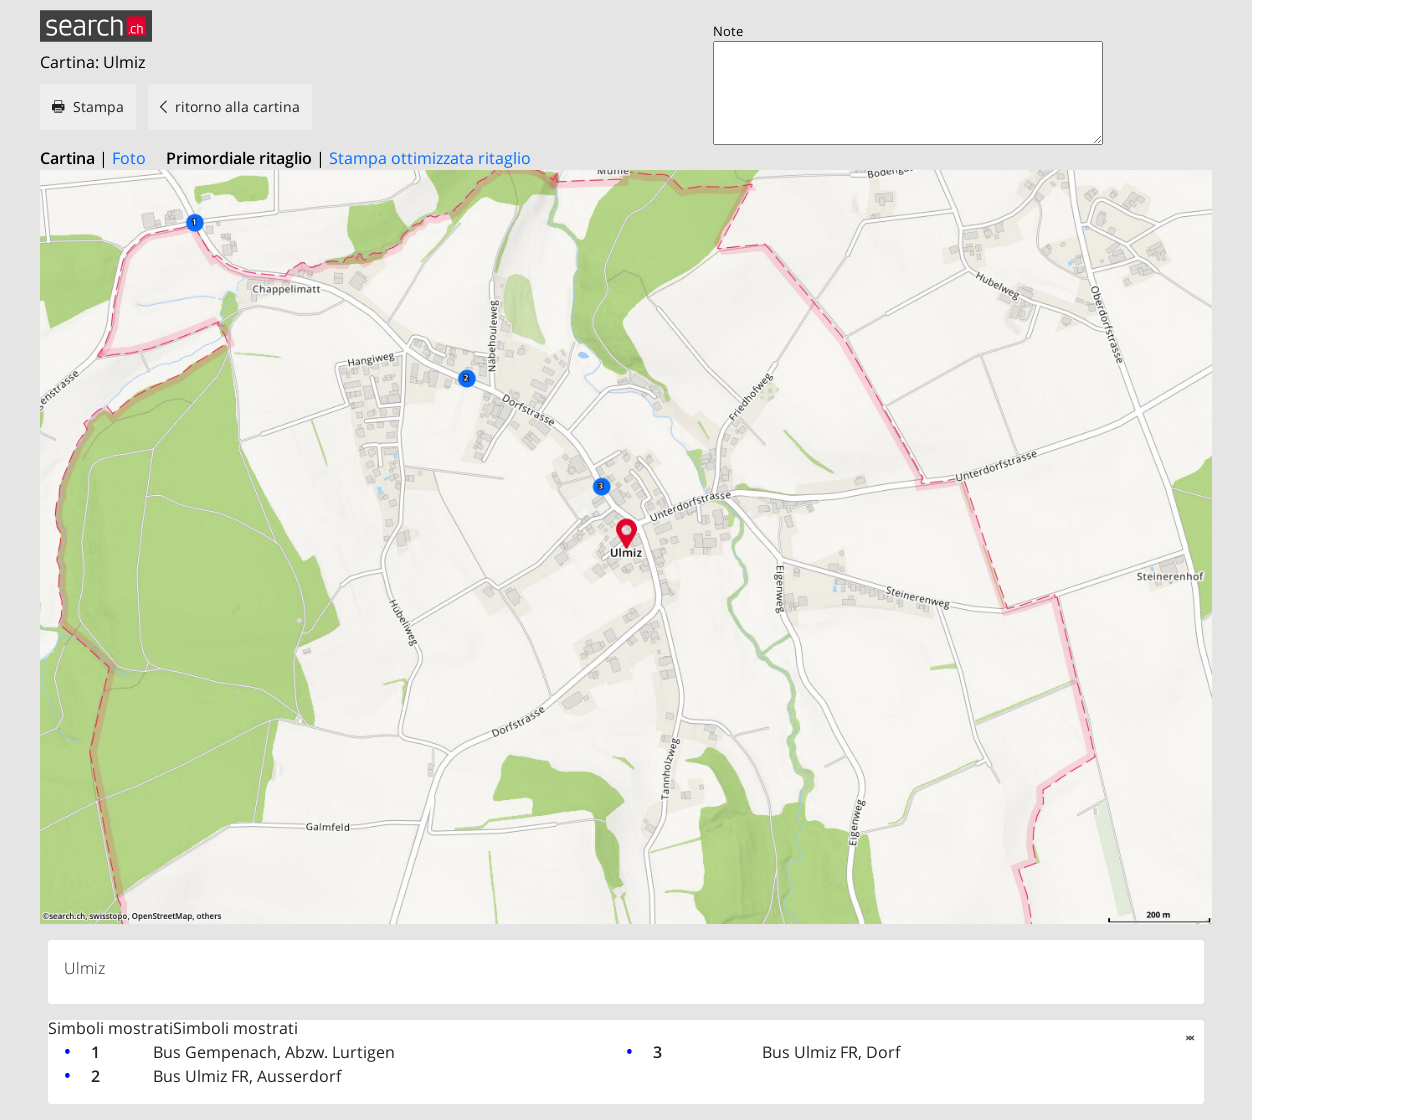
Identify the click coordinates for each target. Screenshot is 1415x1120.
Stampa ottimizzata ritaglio (430, 158)
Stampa (98, 106)
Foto (129, 158)
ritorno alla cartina (237, 106)
